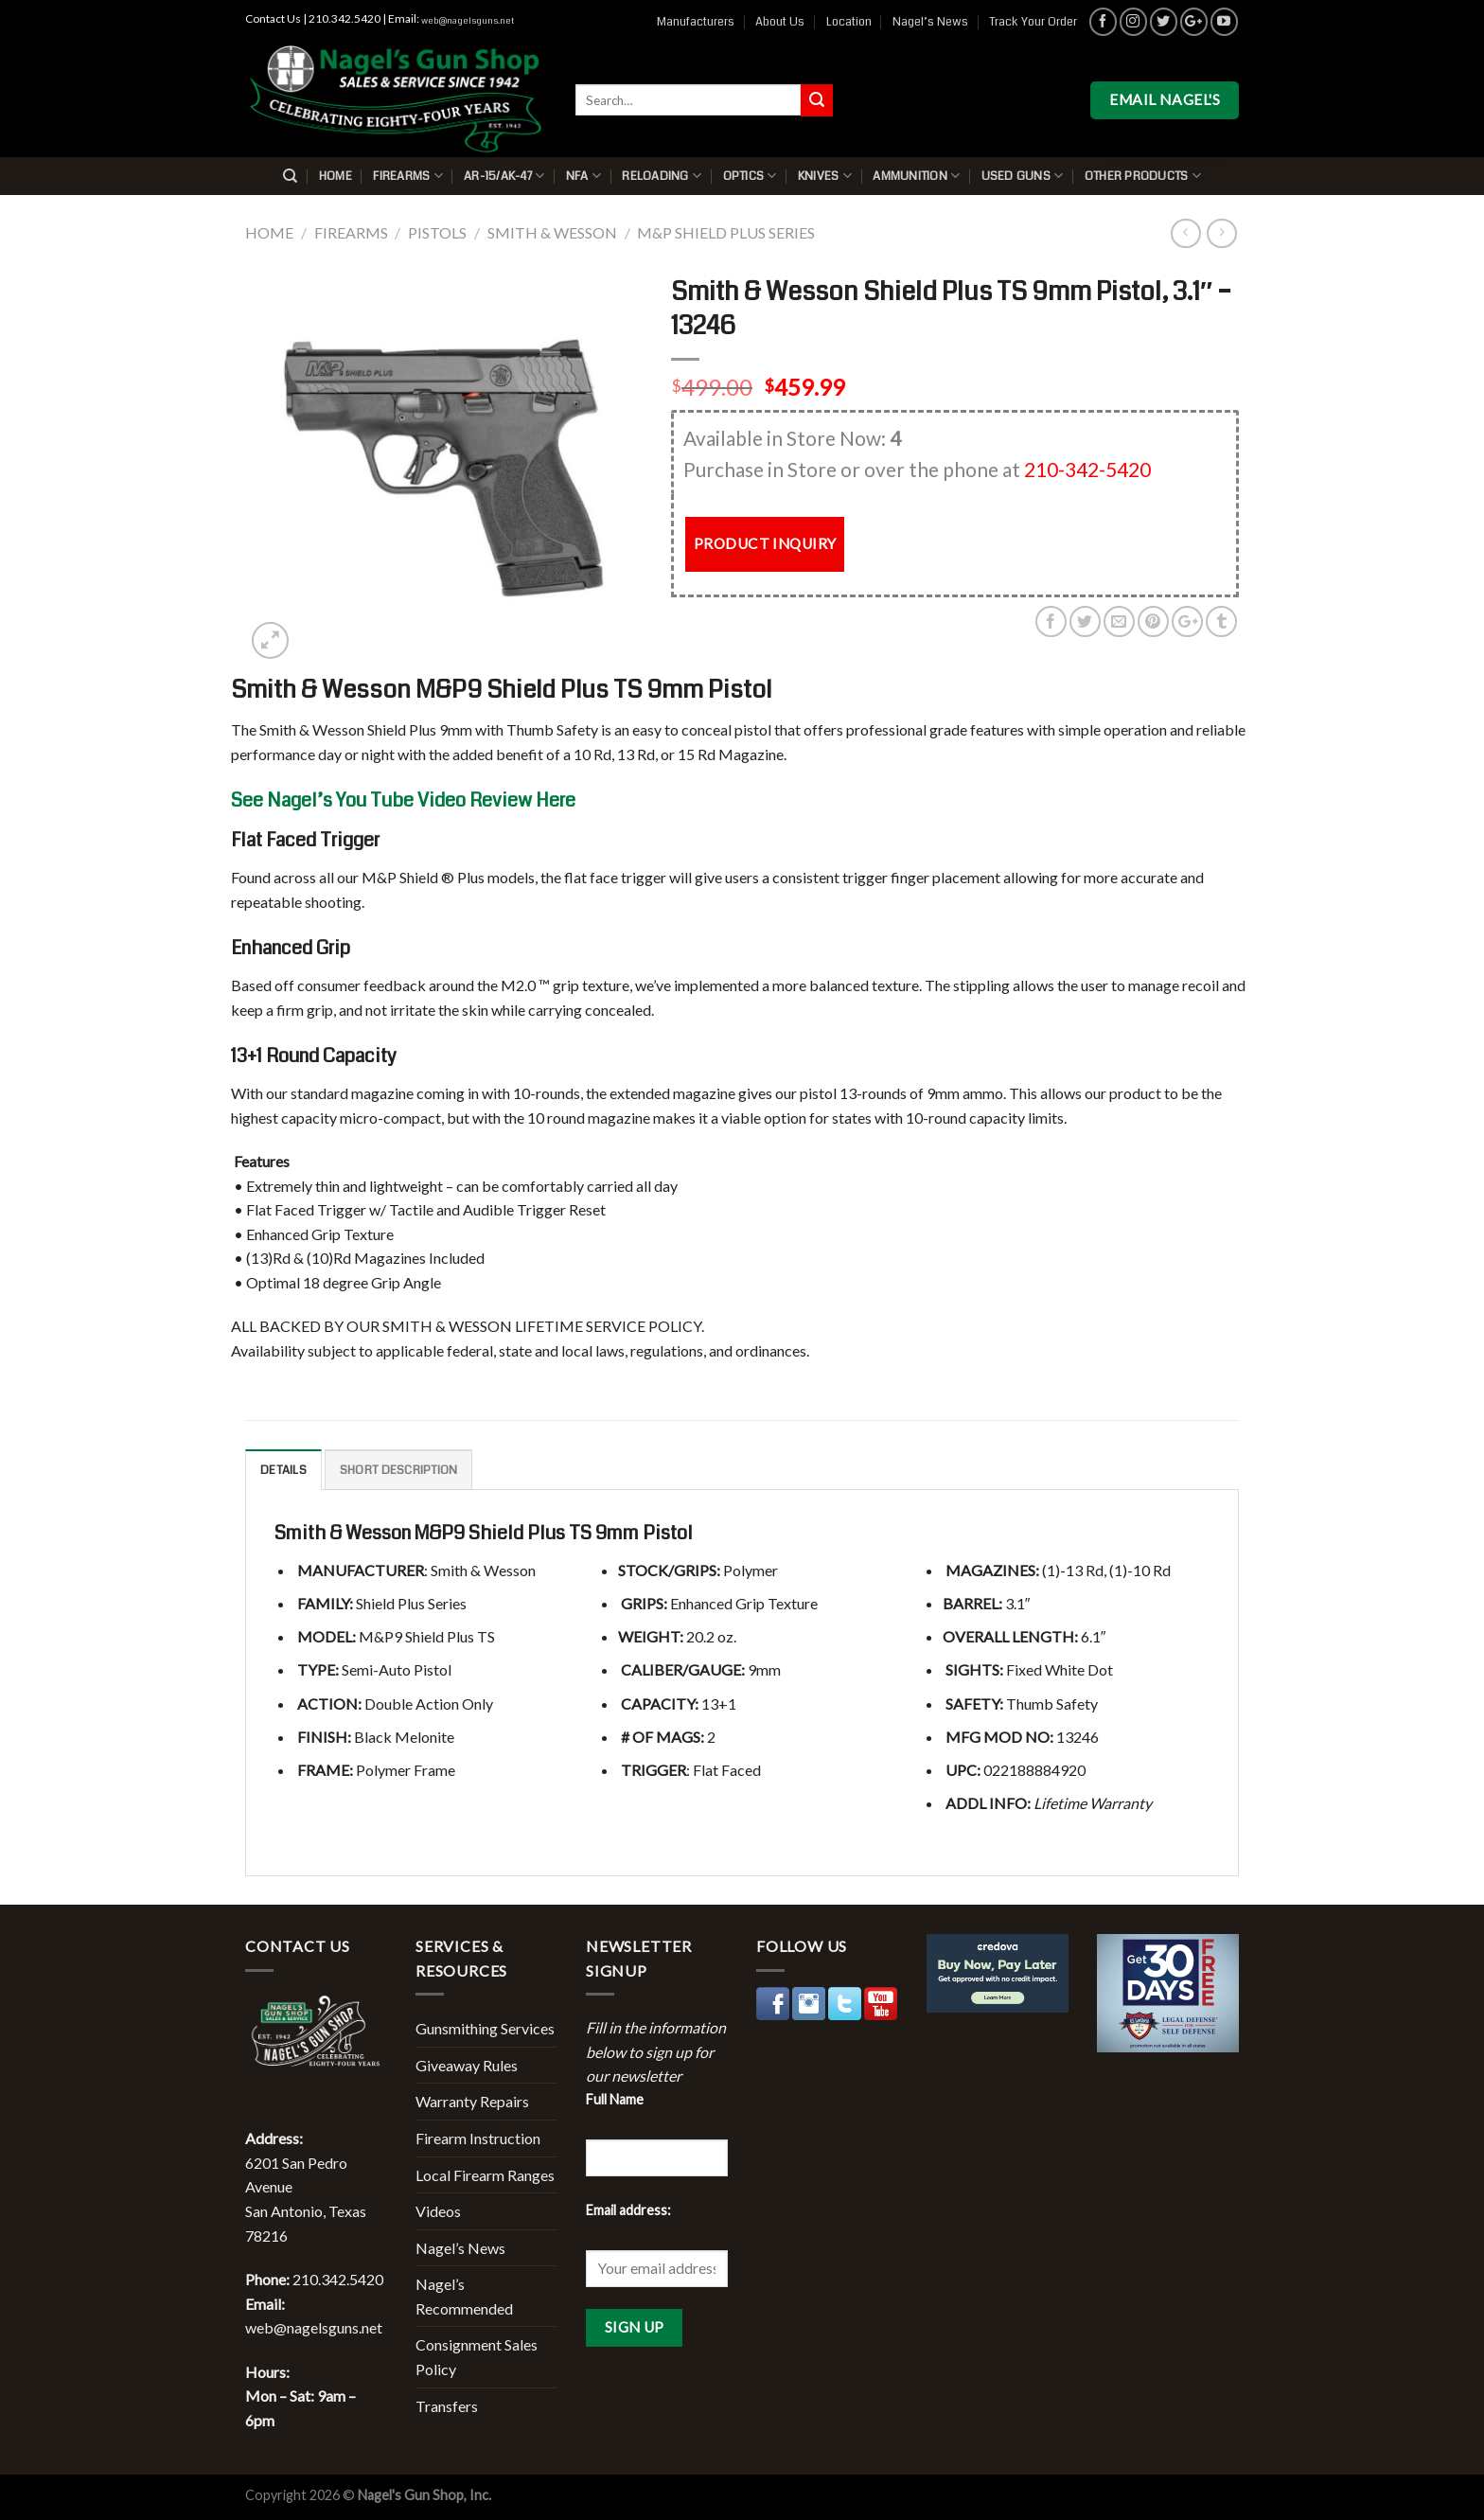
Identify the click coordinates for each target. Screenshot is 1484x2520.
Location (849, 21)
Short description (398, 1470)
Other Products (1143, 176)
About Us (779, 21)
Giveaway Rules (466, 2065)
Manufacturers (695, 21)
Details (283, 1470)
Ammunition (916, 176)
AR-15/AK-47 (504, 176)
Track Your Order (1033, 21)
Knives (825, 176)
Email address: (628, 2210)
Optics (750, 176)
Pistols (437, 232)
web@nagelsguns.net (467, 20)
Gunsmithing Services (485, 2028)
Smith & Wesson (552, 232)
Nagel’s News (930, 21)
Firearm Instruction (477, 2138)
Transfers (446, 2406)
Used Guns (1022, 176)
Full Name (615, 2099)
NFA (583, 176)
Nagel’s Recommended (464, 2296)
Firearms (408, 176)
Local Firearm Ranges (485, 2175)
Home (335, 176)
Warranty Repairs (472, 2101)
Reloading (661, 176)
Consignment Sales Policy (476, 2356)
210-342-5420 (1087, 469)
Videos (438, 2211)
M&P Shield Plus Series (726, 232)
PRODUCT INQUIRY (765, 543)
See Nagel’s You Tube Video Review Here (403, 800)
